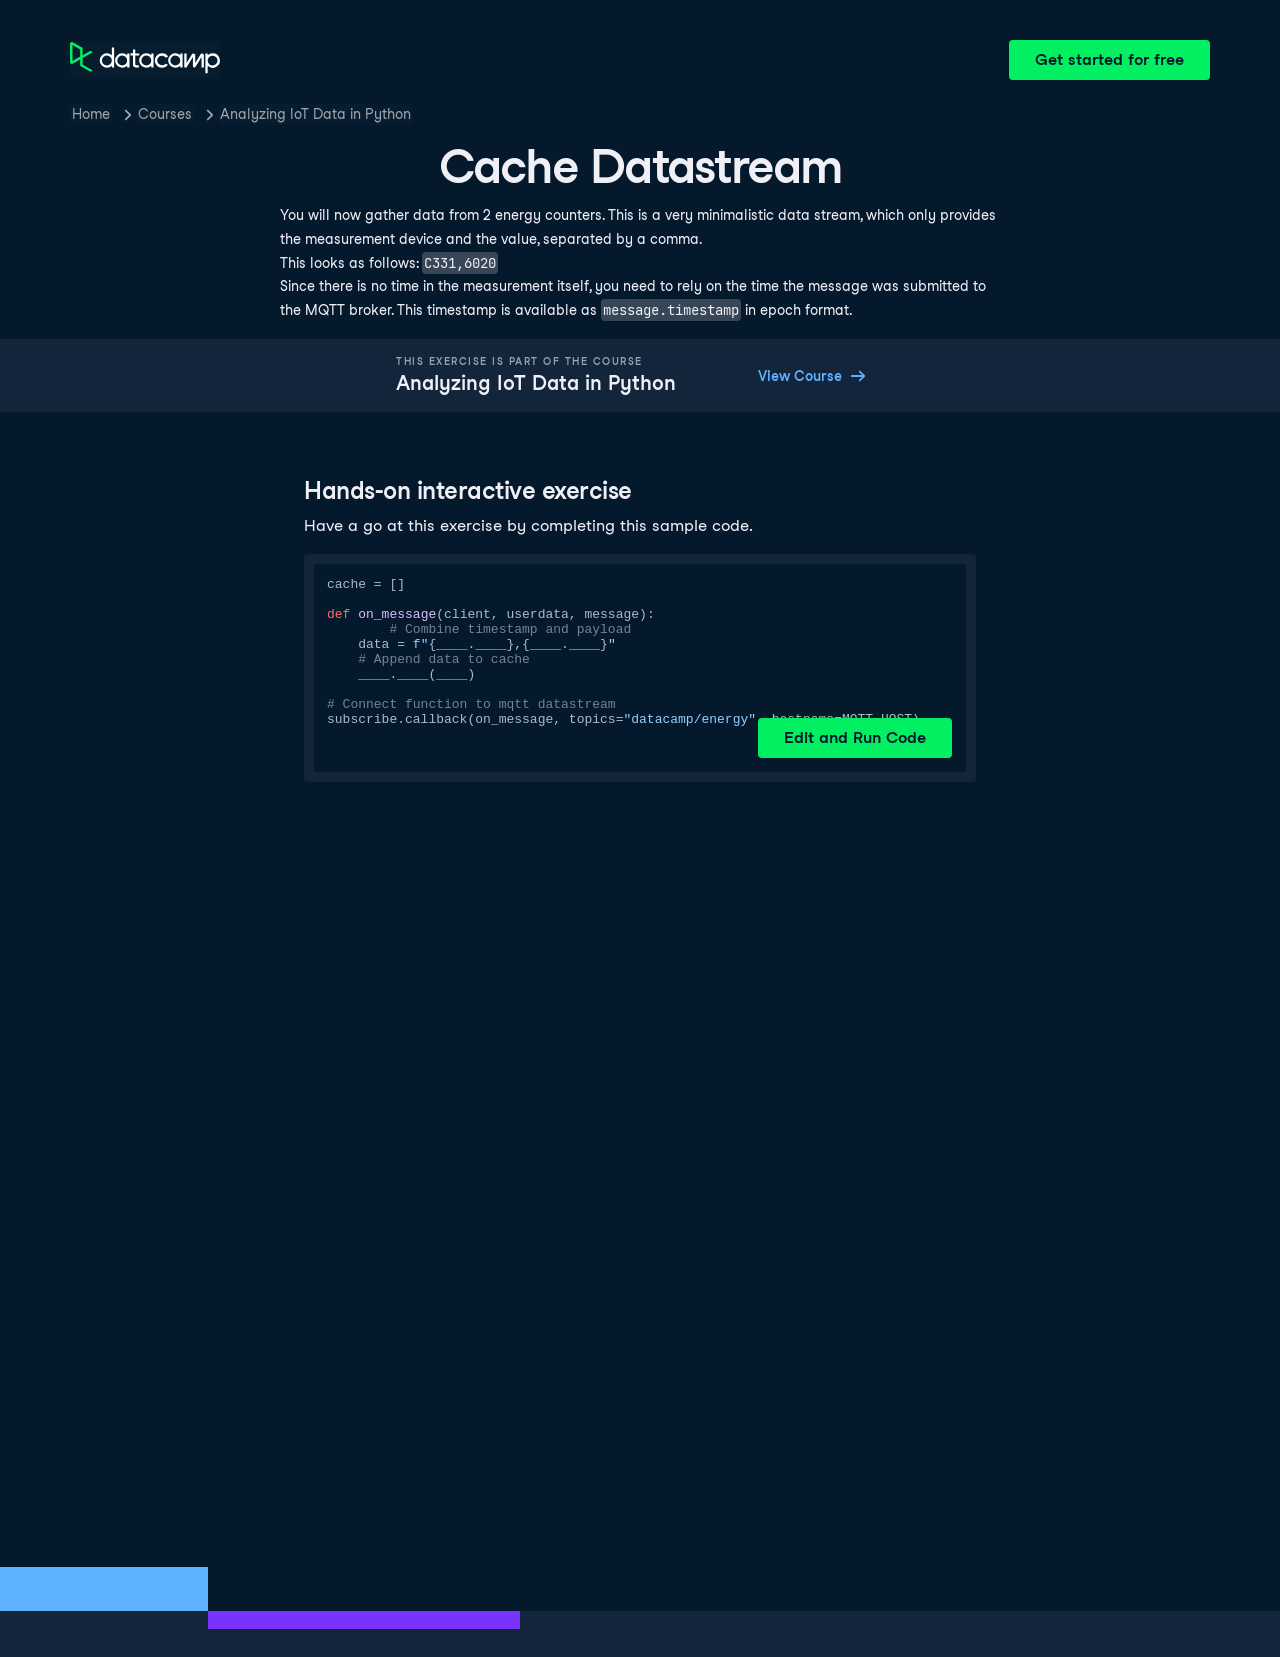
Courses (165, 114)
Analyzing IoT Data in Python (315, 114)
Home (91, 114)
